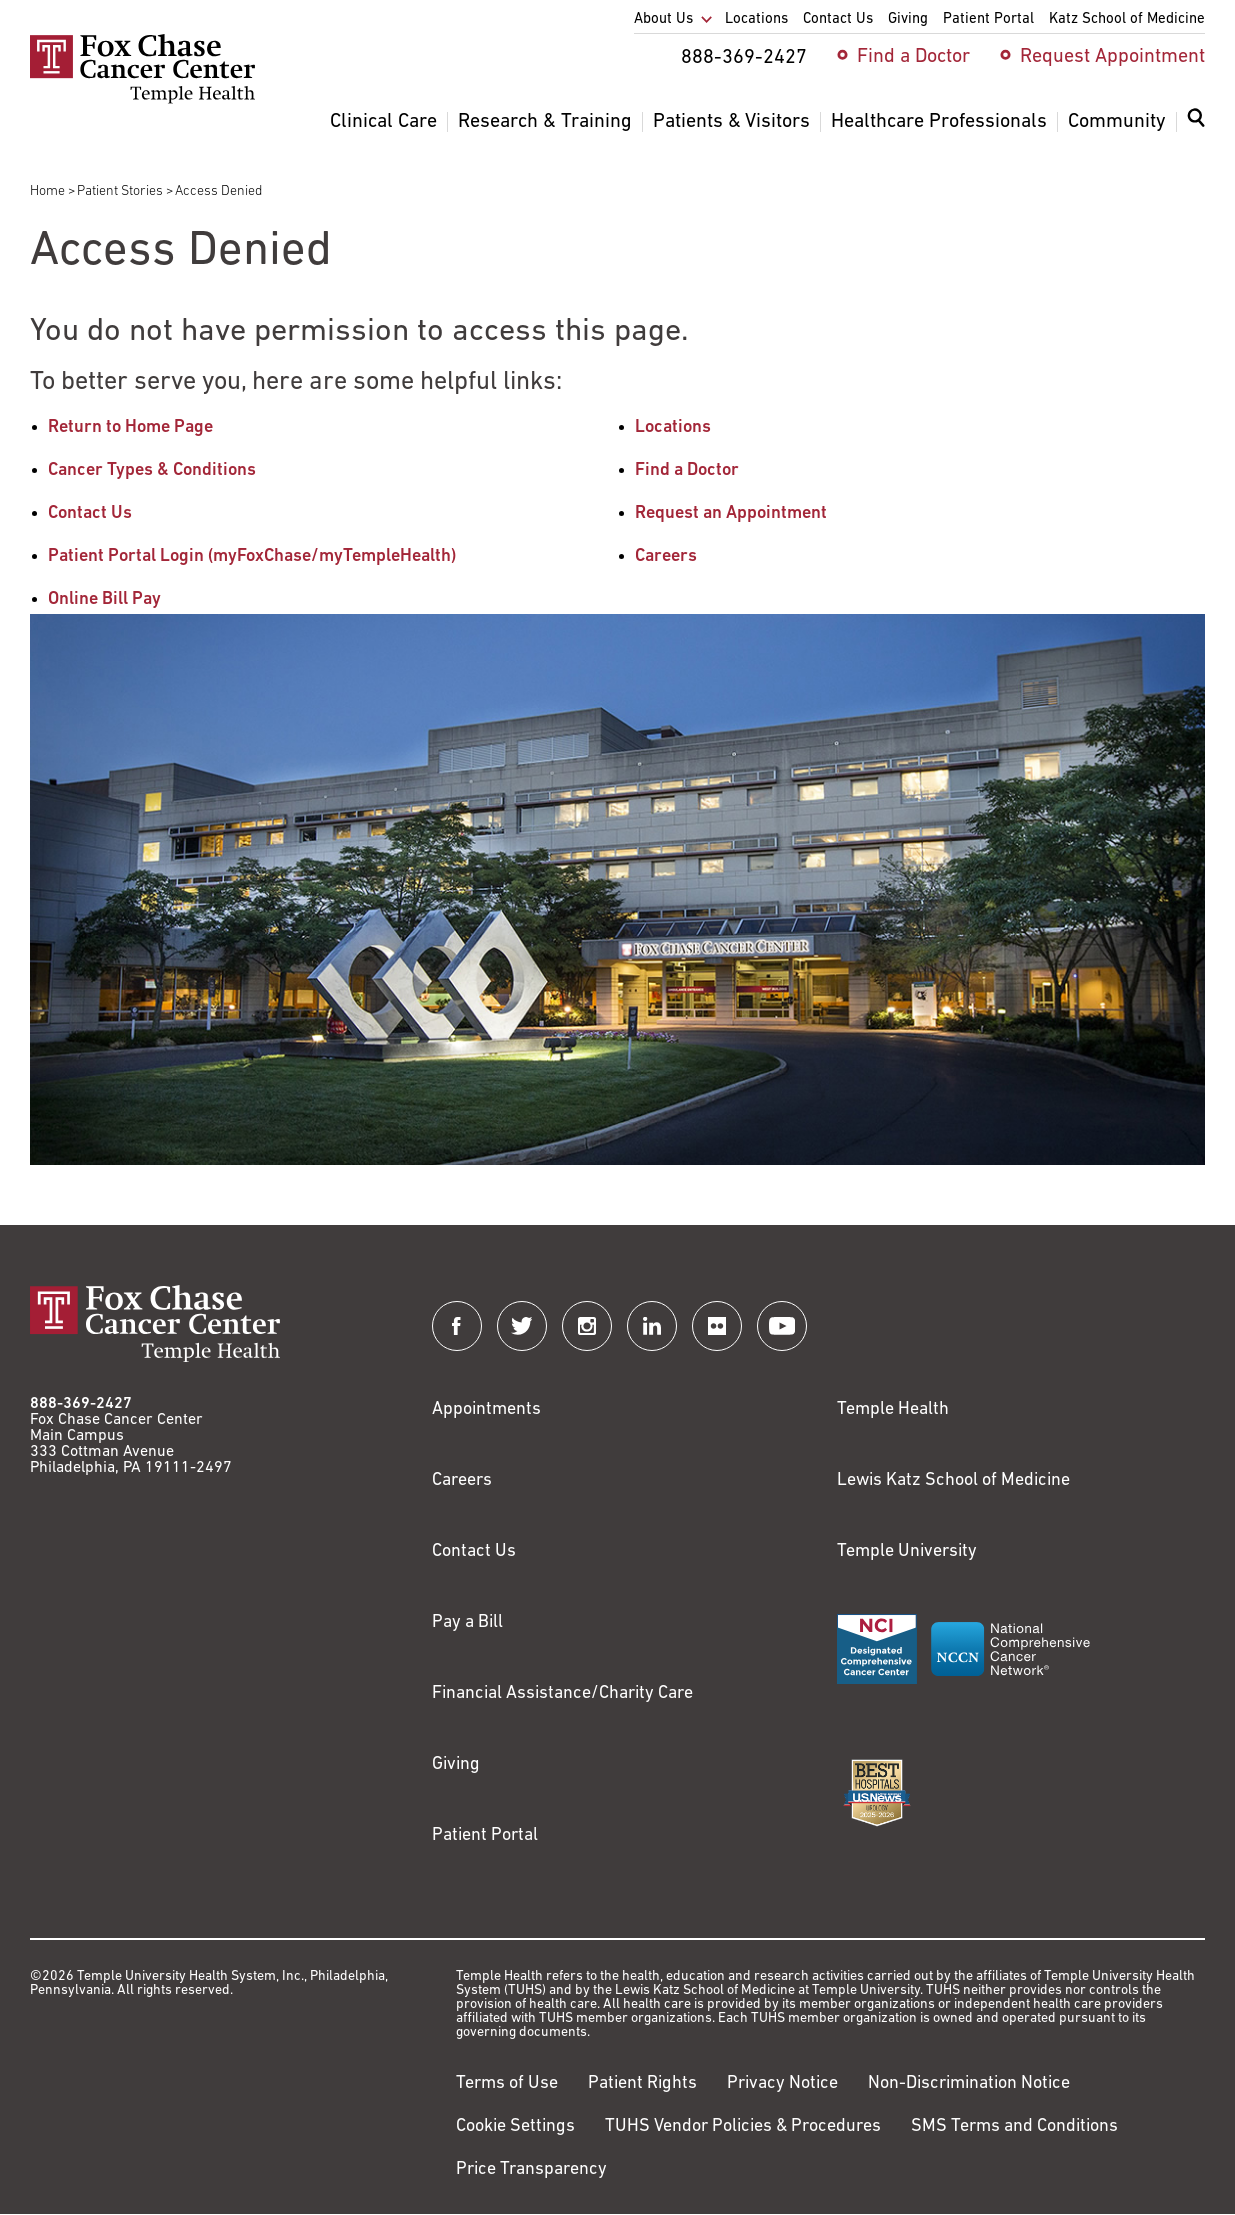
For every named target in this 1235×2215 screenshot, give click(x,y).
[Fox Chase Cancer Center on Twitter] (522, 1326)
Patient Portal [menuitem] (988, 19)
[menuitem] (1196, 130)
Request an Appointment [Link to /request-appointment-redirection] (731, 513)
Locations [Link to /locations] (673, 427)
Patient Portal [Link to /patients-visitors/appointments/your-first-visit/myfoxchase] (485, 1835)
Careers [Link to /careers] (666, 556)
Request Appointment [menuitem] (1112, 57)
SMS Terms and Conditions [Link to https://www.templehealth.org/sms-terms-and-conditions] (1014, 2126)
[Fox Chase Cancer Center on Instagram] (587, 1326)
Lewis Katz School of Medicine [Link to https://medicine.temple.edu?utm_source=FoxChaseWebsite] (953, 1480)
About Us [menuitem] (663, 19)
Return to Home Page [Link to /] (130, 427)
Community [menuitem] (1117, 122)
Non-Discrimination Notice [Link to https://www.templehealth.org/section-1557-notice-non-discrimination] (969, 2083)
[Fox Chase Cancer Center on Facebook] (457, 1326)
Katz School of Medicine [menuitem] (1127, 19)
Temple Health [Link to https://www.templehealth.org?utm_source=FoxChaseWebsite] (893, 1409)
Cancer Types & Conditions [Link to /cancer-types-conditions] (152, 470)
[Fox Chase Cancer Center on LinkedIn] (652, 1326)
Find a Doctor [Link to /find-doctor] (687, 470)
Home (47, 191)
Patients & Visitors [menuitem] (731, 122)
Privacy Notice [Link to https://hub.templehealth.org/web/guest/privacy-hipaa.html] (782, 2083)
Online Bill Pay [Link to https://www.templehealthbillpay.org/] (104, 599)
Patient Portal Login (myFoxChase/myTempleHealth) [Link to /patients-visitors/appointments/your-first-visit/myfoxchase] (252, 556)
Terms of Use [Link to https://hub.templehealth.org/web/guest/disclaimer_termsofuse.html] (507, 2083)
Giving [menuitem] (908, 19)
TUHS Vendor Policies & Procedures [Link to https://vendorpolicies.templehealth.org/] (743, 2126)
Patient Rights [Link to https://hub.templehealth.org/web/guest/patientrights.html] (642, 2083)
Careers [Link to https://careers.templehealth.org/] (462, 1480)
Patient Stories (120, 191)
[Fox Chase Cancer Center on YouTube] (782, 1326)
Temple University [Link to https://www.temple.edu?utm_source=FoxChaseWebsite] (907, 1551)
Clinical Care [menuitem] (383, 122)
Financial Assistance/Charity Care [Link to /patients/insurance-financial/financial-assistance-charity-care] (562, 1693)
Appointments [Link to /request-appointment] (486, 1409)
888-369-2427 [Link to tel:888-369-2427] (81, 1404)
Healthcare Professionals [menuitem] (939, 122)
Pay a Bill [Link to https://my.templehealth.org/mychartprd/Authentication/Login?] (467, 1622)
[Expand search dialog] (1196, 122)
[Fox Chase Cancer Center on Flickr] (717, 1326)
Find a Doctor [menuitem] (913, 57)
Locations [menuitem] (756, 19)
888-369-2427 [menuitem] (744, 58)
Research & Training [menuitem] (545, 122)
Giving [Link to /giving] (456, 1764)
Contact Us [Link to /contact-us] (90, 513)
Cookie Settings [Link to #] (515, 2126)
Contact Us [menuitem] (838, 19)
